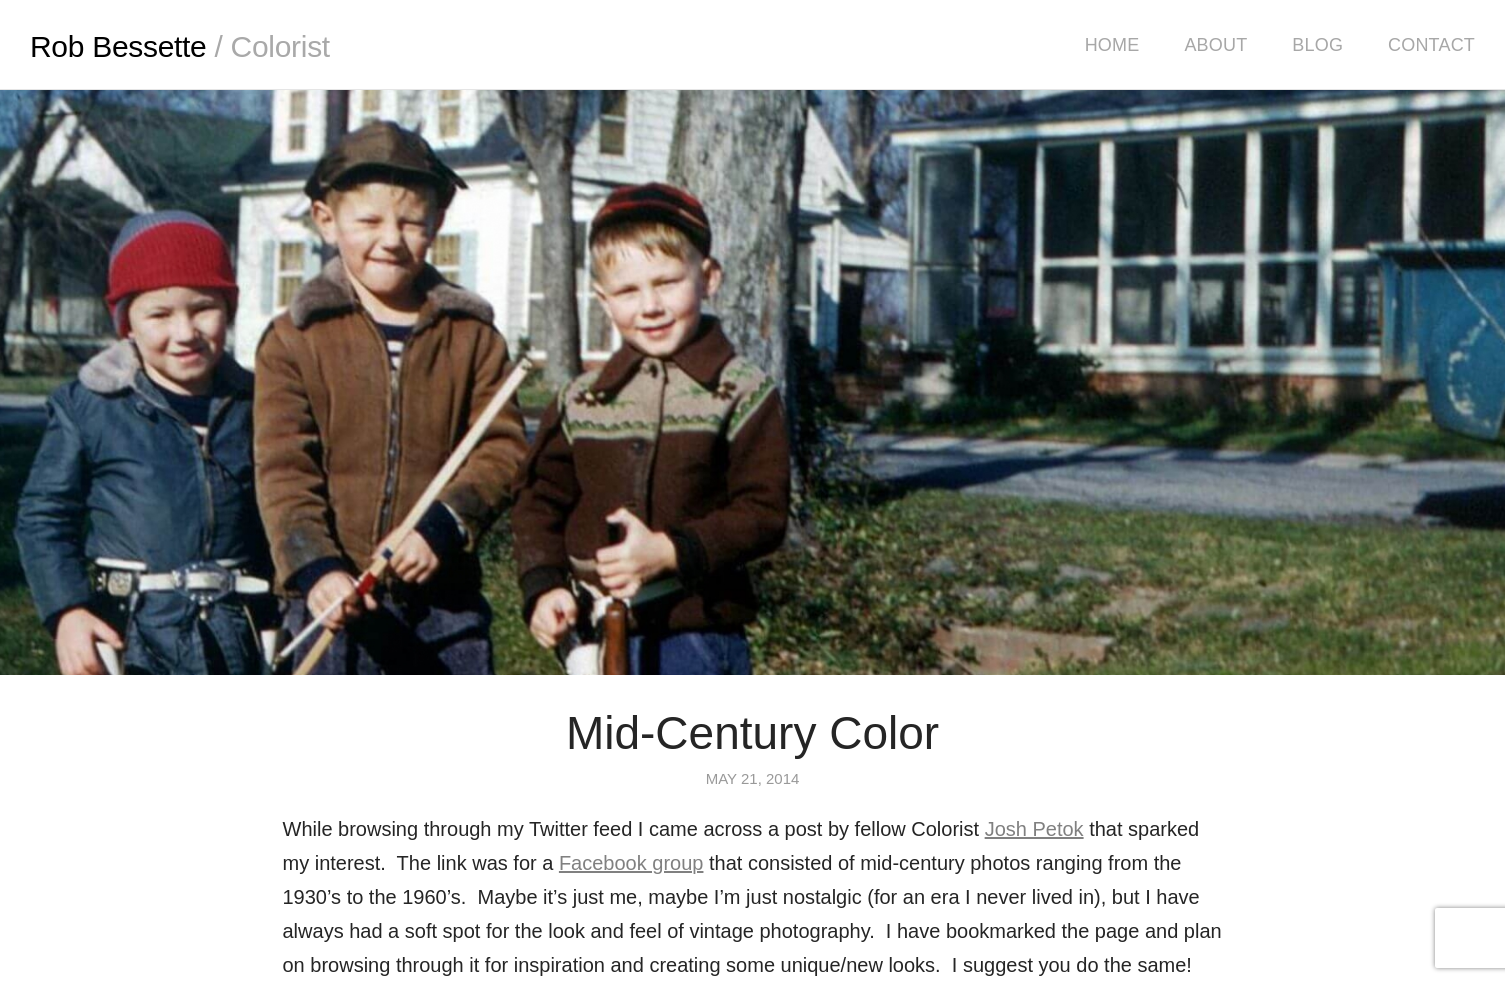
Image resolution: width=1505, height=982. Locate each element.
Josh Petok (1034, 829)
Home (1112, 45)
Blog (1317, 45)
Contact (1431, 45)
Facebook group (631, 863)
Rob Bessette (180, 46)
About (1215, 45)
